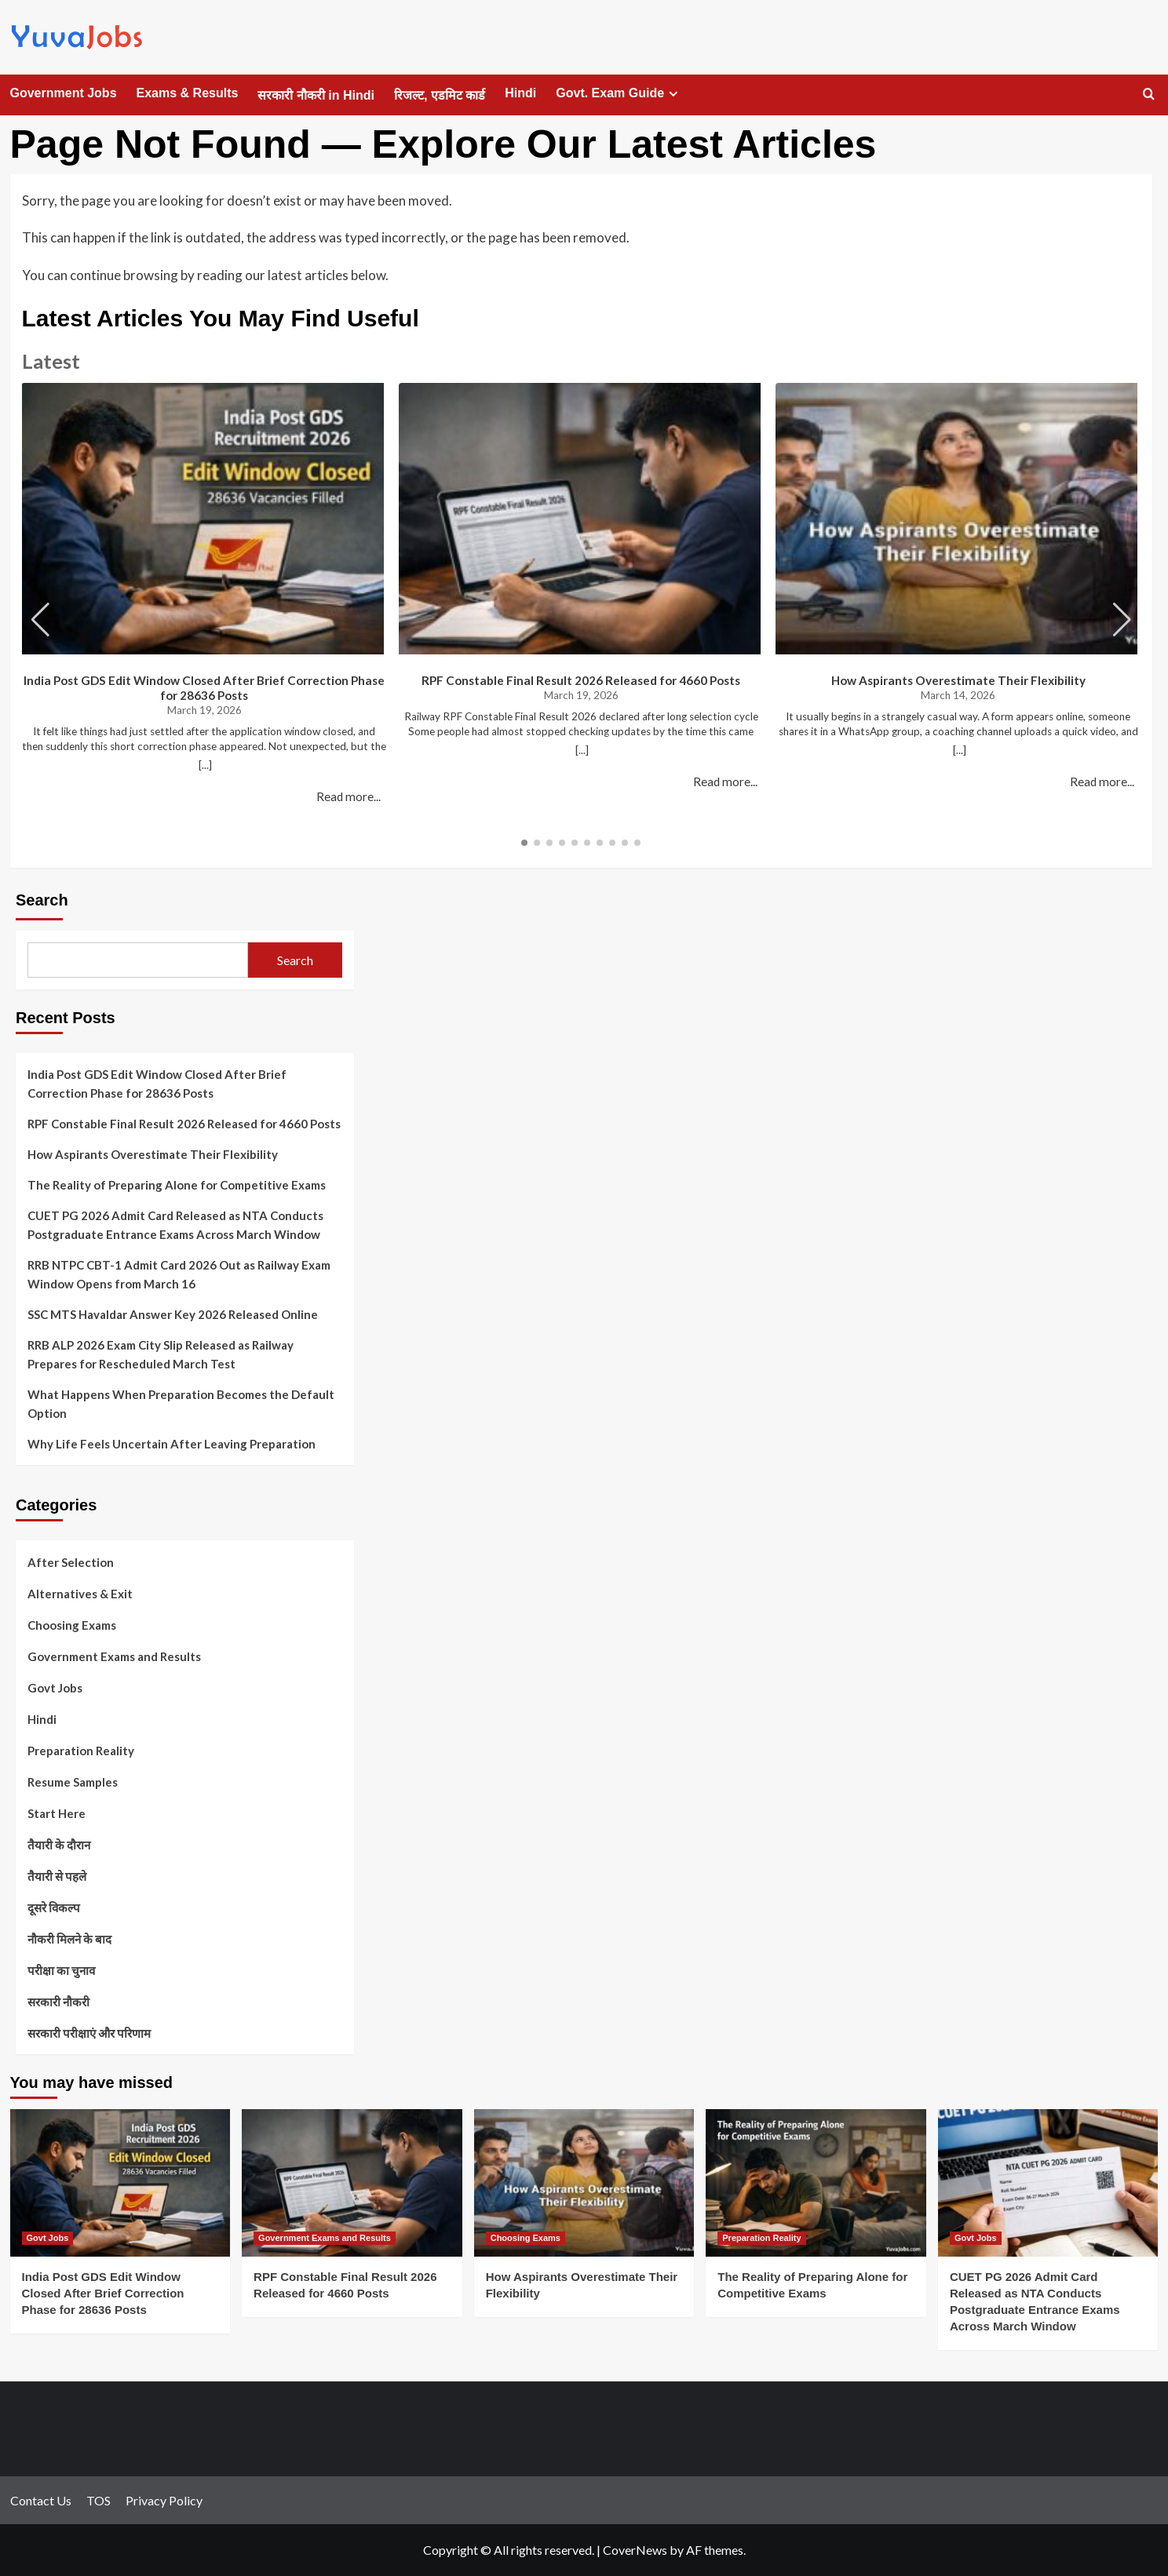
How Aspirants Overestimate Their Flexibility (958, 680)
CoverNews (635, 2549)
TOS (98, 2500)
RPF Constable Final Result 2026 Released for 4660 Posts (581, 680)
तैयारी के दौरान (58, 1845)
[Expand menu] (673, 93)
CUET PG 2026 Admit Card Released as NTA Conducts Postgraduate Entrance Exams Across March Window (175, 1224)
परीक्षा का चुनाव (61, 1970)
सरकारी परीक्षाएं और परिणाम (89, 2033)
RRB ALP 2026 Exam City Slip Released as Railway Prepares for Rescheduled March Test (160, 1354)
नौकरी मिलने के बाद (69, 1939)
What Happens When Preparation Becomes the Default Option (180, 1403)
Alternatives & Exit (80, 1594)
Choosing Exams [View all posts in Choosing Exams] (525, 2238)
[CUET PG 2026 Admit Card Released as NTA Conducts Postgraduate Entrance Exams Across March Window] (1048, 2182)
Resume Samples (72, 1782)
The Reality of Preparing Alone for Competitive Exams (176, 1185)
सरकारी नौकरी (58, 2002)
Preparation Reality (80, 1750)
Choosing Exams (71, 1625)
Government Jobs (63, 93)
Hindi (520, 93)
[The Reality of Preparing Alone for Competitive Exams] (816, 2182)
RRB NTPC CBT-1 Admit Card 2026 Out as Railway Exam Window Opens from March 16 (178, 1274)
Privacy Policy (164, 2500)
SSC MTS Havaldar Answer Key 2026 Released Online (172, 1314)
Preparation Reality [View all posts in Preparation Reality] (761, 2238)
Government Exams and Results (114, 1656)
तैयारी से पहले (56, 1876)
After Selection (70, 1562)
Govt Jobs (54, 1688)
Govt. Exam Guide (619, 93)
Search (42, 900)
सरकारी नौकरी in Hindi (315, 95)
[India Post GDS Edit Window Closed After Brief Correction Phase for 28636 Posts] (120, 2182)
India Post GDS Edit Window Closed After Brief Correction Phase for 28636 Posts (204, 687)
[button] (1122, 620)
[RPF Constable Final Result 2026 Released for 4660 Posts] (352, 2182)
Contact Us (40, 2500)
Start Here (56, 1813)
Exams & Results (188, 93)
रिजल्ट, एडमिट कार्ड (439, 95)
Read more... (348, 796)
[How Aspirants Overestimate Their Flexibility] (584, 2182)
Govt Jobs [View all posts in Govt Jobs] (48, 2238)
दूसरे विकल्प (53, 1907)
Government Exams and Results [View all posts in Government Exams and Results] (324, 2238)
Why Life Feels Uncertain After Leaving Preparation (171, 1444)
